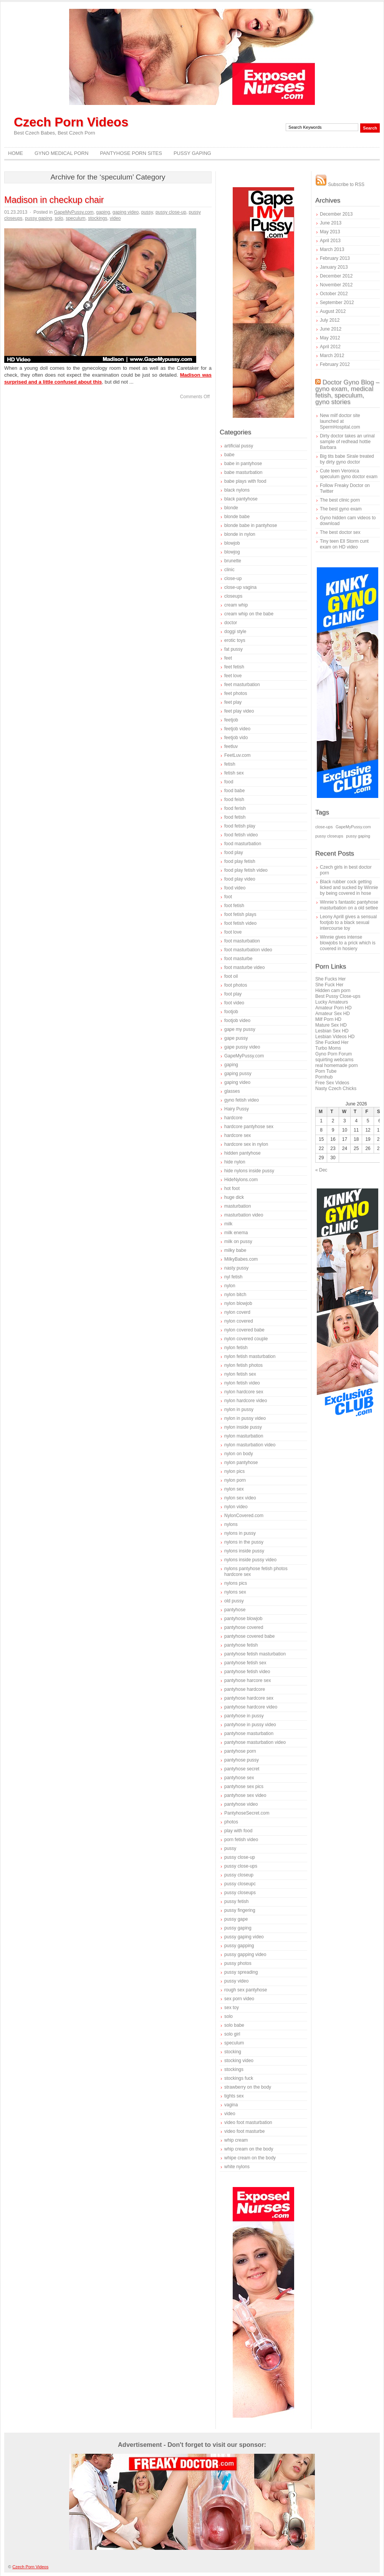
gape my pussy (239, 1029)
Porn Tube (325, 1071)
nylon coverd (237, 1312)
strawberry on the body (247, 2087)
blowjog (232, 552)
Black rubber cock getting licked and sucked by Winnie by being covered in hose (349, 887)
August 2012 (333, 311)
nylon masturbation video (249, 1445)
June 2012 (330, 329)
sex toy (231, 2007)
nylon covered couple (246, 1338)
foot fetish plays (240, 914)
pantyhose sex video (245, 1795)
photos (231, 1822)
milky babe (235, 1250)
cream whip (236, 605)
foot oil (231, 976)
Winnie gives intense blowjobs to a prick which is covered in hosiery (348, 942)
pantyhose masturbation (248, 1733)
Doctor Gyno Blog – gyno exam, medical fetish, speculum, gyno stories (347, 392)
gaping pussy (238, 1073)
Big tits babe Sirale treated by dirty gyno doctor (347, 459)
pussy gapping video (245, 1954)
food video (234, 888)
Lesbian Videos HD (335, 1036)
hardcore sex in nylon (246, 1144)
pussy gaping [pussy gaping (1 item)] (358, 836)
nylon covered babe (244, 1330)
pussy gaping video (244, 1936)
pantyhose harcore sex (247, 1680)
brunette (232, 560)
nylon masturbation (243, 1436)
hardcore (233, 1117)
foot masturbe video (244, 967)
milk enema (236, 1232)
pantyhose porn (240, 1751)
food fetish (234, 817)
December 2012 (336, 276)
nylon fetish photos (243, 1365)
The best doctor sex (340, 532)
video (115, 218)
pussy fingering (239, 1910)
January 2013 (334, 267)
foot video (234, 1002)
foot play (233, 994)
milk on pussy (238, 1241)
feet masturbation (242, 684)
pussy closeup (238, 1875)
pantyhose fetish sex (245, 1662)
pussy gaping (38, 218)
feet (228, 658)
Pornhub (324, 1077)
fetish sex (234, 773)
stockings (97, 218)
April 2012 (330, 346)
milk (228, 1224)
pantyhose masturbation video (255, 1742)
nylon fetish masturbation (249, 1356)
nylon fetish (236, 1347)
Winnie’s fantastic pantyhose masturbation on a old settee (349, 905)
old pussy (234, 1601)
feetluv (231, 746)
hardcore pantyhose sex (248, 1126)
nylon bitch (235, 1294)
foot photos (235, 985)
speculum (75, 218)
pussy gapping (239, 1945)
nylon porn (235, 1480)
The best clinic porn (340, 500)
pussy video (236, 1981)
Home (15, 153)
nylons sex (235, 1592)
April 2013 (330, 240)
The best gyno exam (341, 509)
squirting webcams (334, 1059)
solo (59, 218)
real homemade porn (336, 1065)
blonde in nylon (239, 534)
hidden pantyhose (242, 1153)
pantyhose (234, 1609)
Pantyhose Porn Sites (131, 153)
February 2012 (335, 364)
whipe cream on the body (250, 2158)
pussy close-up (171, 212)
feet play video (239, 711)
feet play (233, 702)
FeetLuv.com (237, 755)
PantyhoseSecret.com (246, 1813)
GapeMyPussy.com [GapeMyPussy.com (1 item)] (353, 826)
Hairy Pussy (236, 1109)
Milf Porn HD (328, 1019)
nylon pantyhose (241, 1462)
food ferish (235, 808)
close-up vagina (240, 587)
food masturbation (242, 843)
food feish (234, 799)
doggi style (235, 631)
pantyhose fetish (241, 1645)
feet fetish (234, 667)
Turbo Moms (328, 1048)
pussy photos (238, 1963)
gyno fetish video (241, 1100)
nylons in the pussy (243, 1542)
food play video (239, 879)
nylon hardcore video (245, 1400)
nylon (229, 1285)
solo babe (234, 2025)
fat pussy (233, 649)
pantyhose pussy (241, 1760)
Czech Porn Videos (71, 122)
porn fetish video (241, 1839)
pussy (147, 212)
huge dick (234, 1197)
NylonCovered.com (243, 1515)
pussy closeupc (240, 1883)
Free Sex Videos (332, 1082)
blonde (231, 507)
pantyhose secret (241, 1769)
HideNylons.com (241, 1179)
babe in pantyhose (243, 463)
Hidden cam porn (332, 990)
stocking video (238, 2060)
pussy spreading (241, 1972)
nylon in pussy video (245, 1418)
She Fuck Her (329, 984)
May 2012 (330, 338)
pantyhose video (241, 1804)
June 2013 (330, 223)
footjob (231, 1011)
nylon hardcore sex (243, 1391)
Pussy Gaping (192, 153)
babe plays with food (245, 481)
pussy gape (236, 1919)
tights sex (234, 2096)
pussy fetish (236, 1901)
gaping (103, 212)
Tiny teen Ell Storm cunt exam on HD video (344, 544)
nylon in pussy (238, 1409)
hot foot (232, 1188)
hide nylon (234, 1162)
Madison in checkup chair (54, 200)
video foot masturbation (248, 2122)
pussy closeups (240, 1892)
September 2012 (337, 302)
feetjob (231, 720)
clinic (229, 569)
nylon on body (238, 1453)
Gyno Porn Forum (333, 1054)
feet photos (235, 693)
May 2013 (330, 231)
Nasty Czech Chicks (335, 1088)
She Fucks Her (330, 979)
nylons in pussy (240, 1533)
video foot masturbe (244, 2131)
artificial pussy (238, 446)
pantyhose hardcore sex (248, 1698)
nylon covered (238, 1321)
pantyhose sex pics (243, 1786)
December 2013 (336, 214)
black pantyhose (241, 499)
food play (233, 852)
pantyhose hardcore (244, 1689)
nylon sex (234, 1489)
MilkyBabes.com (241, 1259)
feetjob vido (236, 737)
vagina (231, 2104)
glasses (232, 1091)
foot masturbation (242, 941)
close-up (233, 578)
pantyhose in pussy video (250, 1724)
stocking (232, 2051)
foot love (233, 932)
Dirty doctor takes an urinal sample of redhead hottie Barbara (347, 441)
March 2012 (332, 355)
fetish (229, 764)
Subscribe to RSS (339, 184)
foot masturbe (238, 958)
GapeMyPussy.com (73, 212)
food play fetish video (246, 870)
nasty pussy (236, 1268)
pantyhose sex (239, 1777)
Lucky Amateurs (331, 1002)
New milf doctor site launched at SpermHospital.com (340, 421)
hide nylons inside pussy (249, 1170)
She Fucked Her (332, 1042)
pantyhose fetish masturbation (255, 1654)
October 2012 (334, 293)
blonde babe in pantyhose (250, 525)
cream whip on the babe (248, 614)
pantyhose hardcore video (250, 1707)
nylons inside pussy (244, 1551)
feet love (233, 675)
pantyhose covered (243, 1627)
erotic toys (234, 640)
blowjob (232, 543)
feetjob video (237, 728)
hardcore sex (237, 1135)
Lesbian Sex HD (332, 1031)
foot (228, 896)
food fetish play (239, 826)
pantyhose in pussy (244, 1715)
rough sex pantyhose (245, 1990)
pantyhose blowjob (243, 1618)
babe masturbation (243, 472)
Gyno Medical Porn (61, 153)
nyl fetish (233, 1277)
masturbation (237, 1206)
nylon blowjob (238, 1303)
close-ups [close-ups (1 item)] (324, 826)
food (228, 781)
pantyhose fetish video (247, 1671)
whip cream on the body (248, 2149)
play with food (238, 1830)
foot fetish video (240, 923)
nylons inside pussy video (250, 1559)
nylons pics (235, 1583)
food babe (234, 790)
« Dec (321, 1170)
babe (229, 454)
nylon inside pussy (243, 1427)
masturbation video (243, 1215)
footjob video (237, 1020)
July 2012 (329, 320)
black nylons (237, 490)
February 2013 (335, 258)
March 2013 (332, 249)
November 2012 (336, 285)
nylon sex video (240, 1498)
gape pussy (236, 1038)
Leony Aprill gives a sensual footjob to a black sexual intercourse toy (348, 922)
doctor (230, 622)
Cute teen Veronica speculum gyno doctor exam (348, 473)
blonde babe (237, 516)
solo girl (232, 2034)
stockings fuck (238, 2078)
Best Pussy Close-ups (337, 996)
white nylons (237, 2166)
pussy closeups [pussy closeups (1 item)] (329, 836)
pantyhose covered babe (249, 1636)
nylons (231, 1524)
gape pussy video (242, 1047)
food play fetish (239, 861)
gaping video (126, 212)
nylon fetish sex (240, 1374)
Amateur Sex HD (332, 1013)
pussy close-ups (240, 1866)
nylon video (236, 1506)
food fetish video (241, 835)
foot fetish (234, 905)
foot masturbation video (248, 949)
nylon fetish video (242, 1383)
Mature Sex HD (331, 1025)
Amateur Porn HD (333, 1007)
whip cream (236, 2140)
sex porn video (239, 1998)
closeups (233, 596)
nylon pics (234, 1471)
